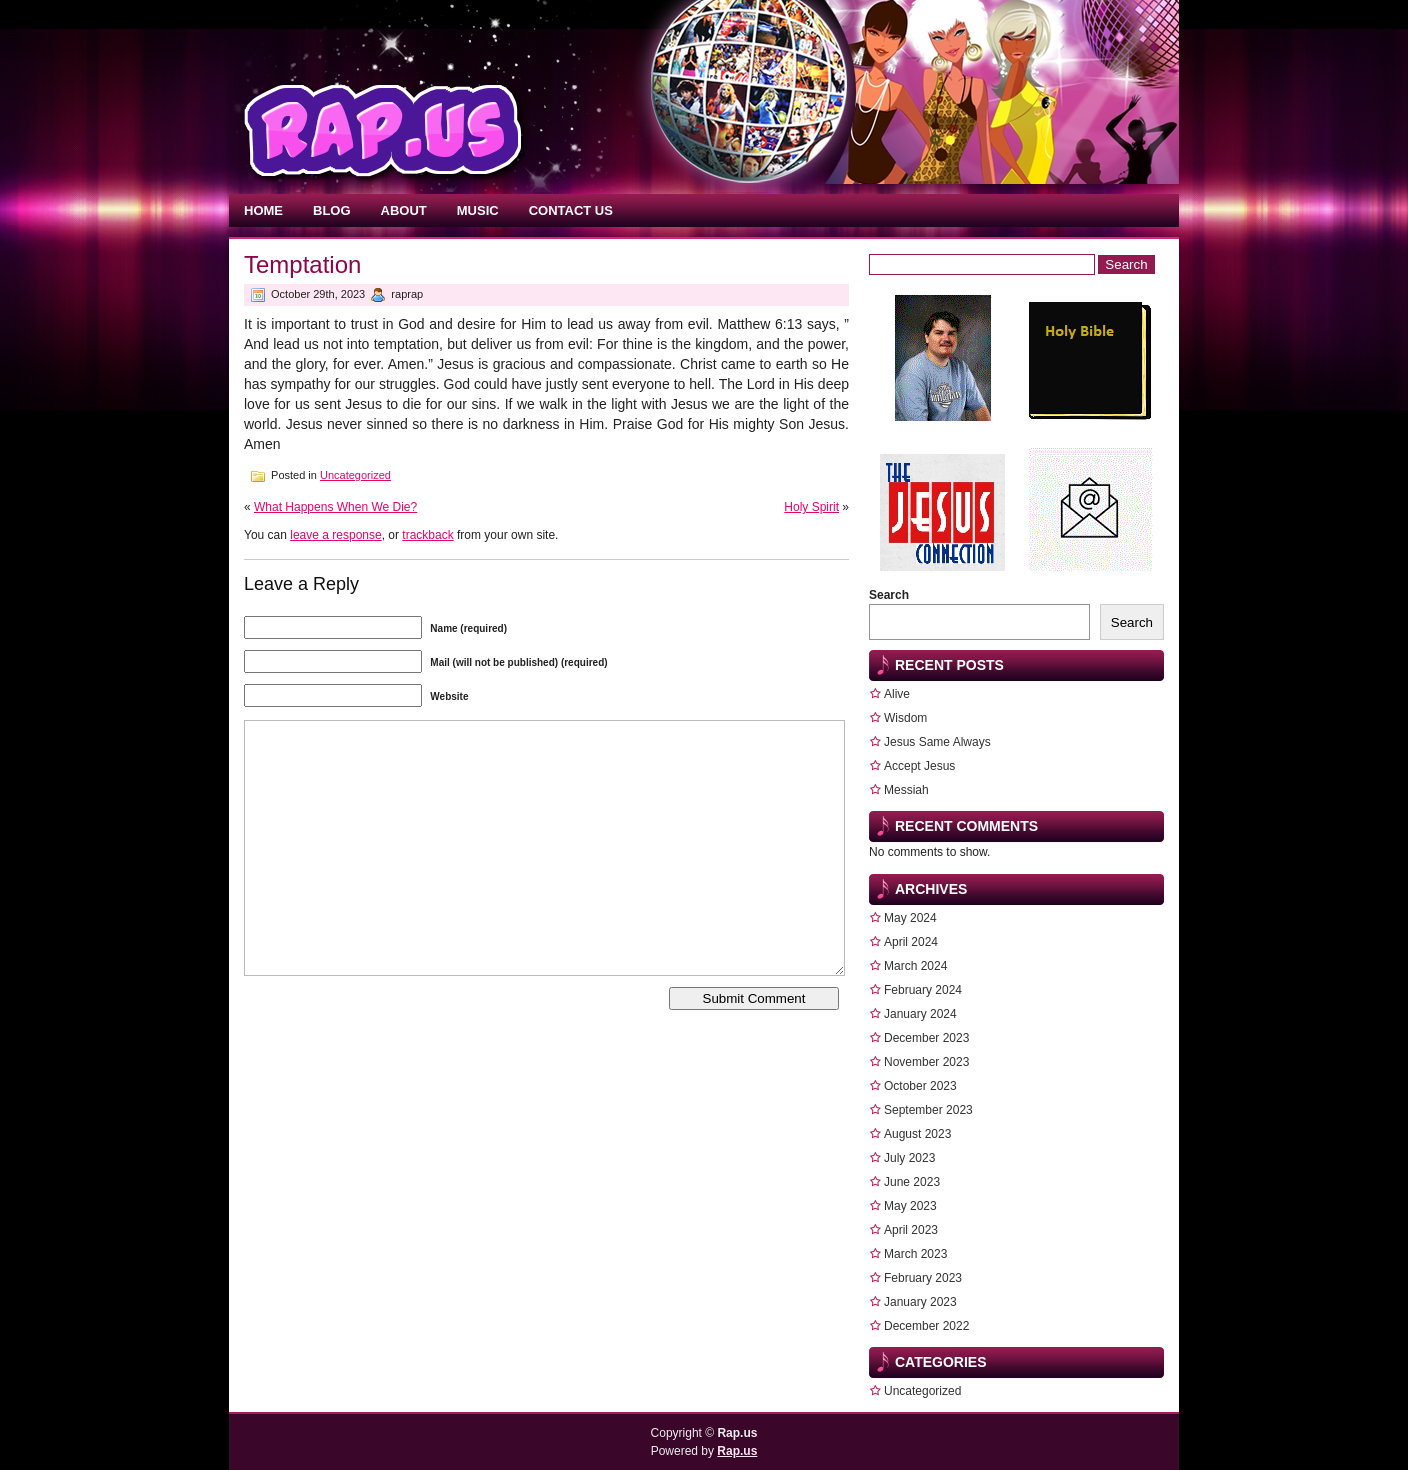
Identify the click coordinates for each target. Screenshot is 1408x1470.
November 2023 (926, 1062)
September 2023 (928, 1110)
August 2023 (917, 1134)
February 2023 (923, 1278)
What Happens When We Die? (335, 507)
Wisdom (905, 718)
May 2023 (910, 1206)
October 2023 (920, 1086)
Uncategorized (355, 475)
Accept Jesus (919, 766)
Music (478, 210)
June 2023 (912, 1182)
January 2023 (920, 1302)
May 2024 (910, 918)
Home (263, 210)
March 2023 (915, 1254)
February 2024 (923, 990)
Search (889, 595)
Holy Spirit (811, 507)
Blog (332, 210)
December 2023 (926, 1038)
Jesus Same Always (937, 742)
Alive (897, 694)
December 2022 (926, 1326)
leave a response (335, 535)
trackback (427, 535)
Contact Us (571, 210)
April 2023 (911, 1230)
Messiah (906, 790)
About (404, 210)
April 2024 (911, 942)
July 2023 (909, 1158)
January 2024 (920, 1014)
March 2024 (915, 966)
